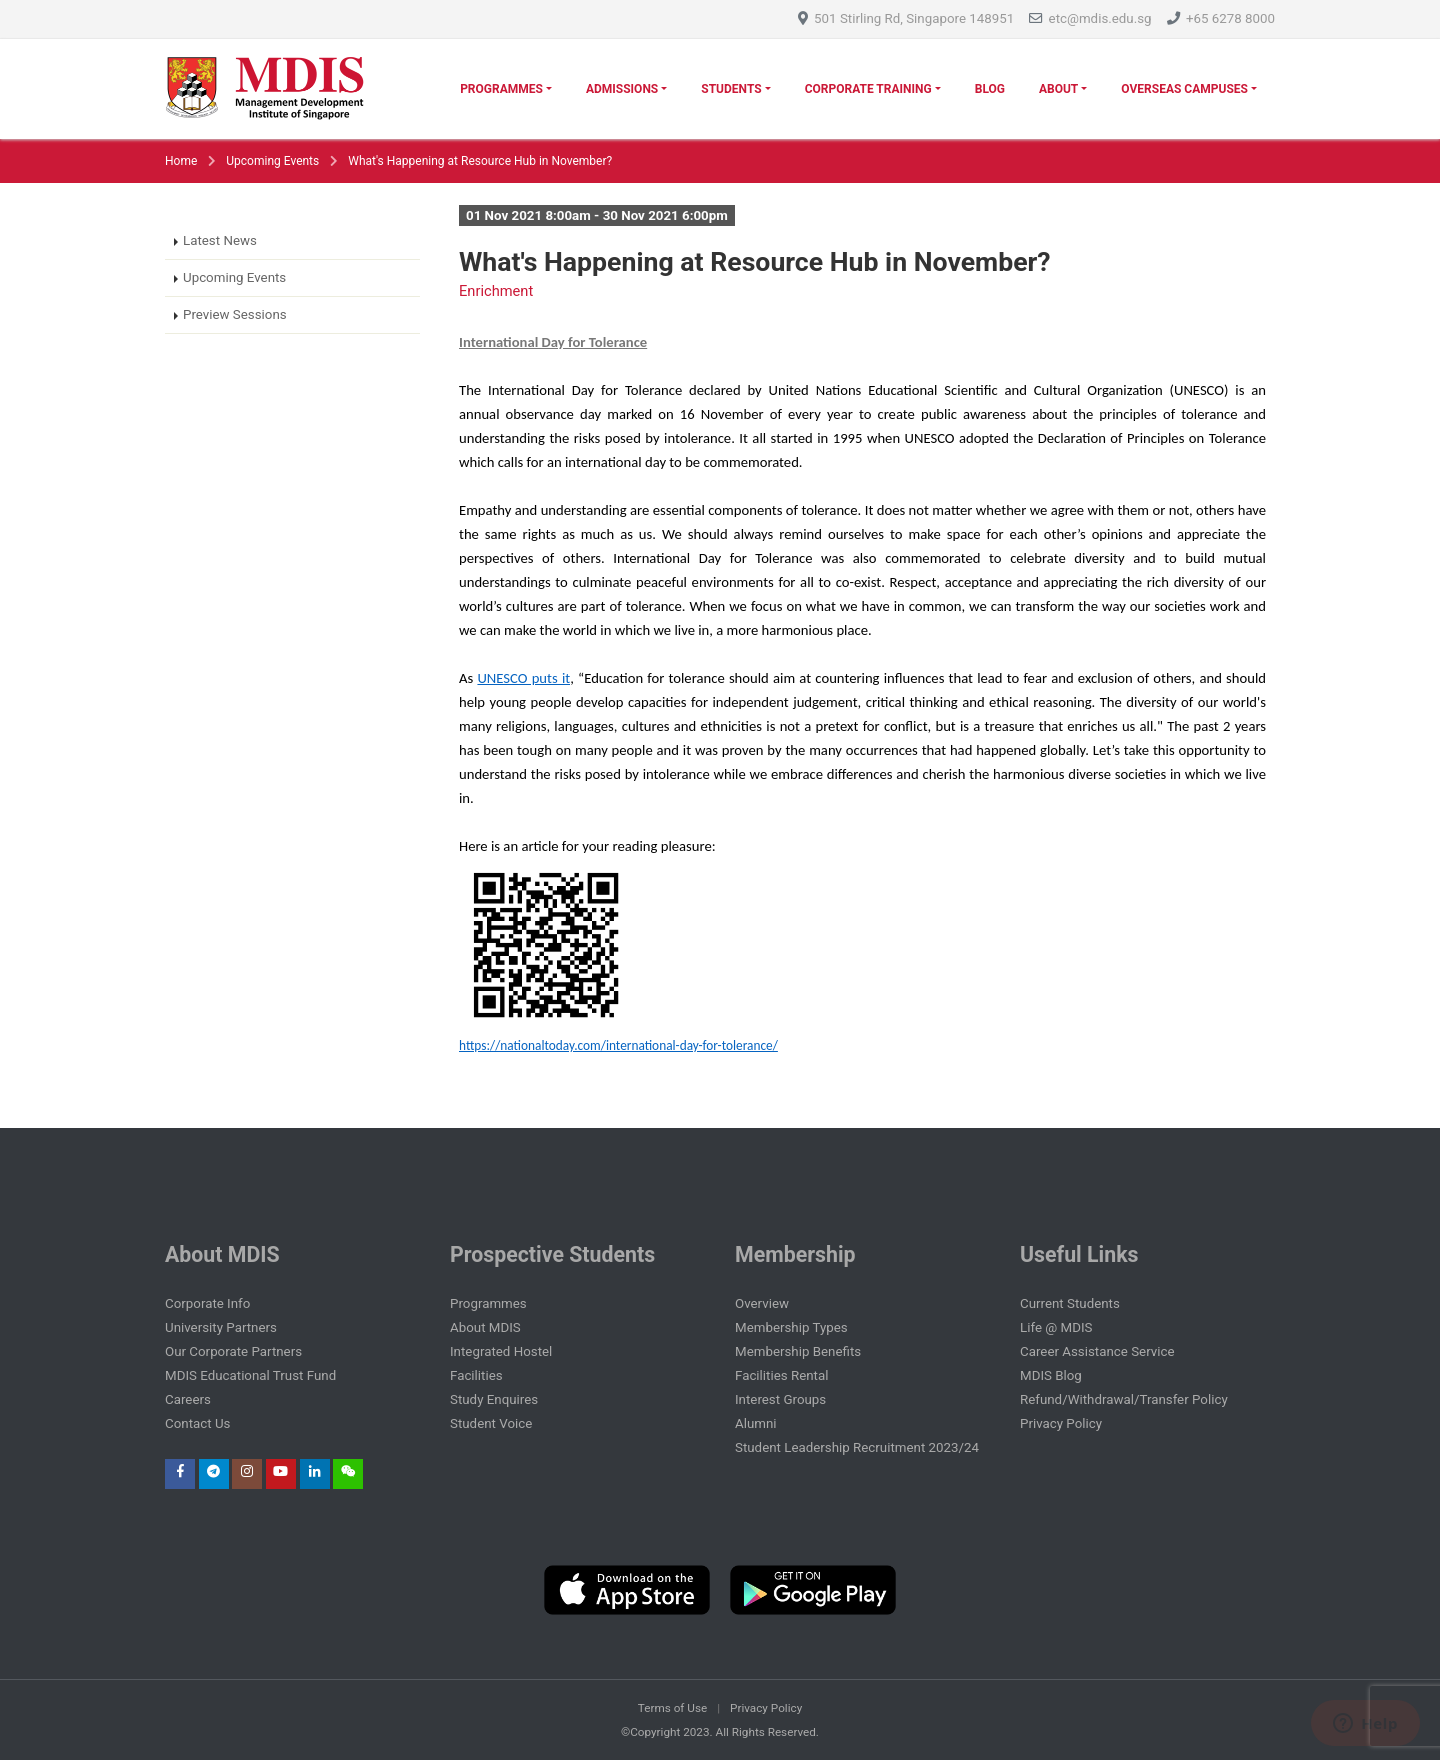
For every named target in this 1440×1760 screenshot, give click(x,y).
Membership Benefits (798, 1351)
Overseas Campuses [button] (1184, 89)
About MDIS (485, 1327)
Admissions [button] (622, 89)
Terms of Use (672, 1708)
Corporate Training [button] (868, 89)
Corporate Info (207, 1303)
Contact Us (197, 1423)
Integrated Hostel (501, 1351)
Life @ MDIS (1056, 1327)
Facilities (476, 1375)
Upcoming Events (272, 161)
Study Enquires (494, 1399)
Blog (990, 89)
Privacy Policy (1061, 1423)
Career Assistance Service (1097, 1351)
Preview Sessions (235, 314)
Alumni (756, 1423)
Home (181, 161)
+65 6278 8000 (1230, 18)
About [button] (1058, 89)
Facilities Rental (781, 1375)
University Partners (221, 1327)
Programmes (488, 1303)
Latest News (220, 240)
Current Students (1070, 1303)
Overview (762, 1303)
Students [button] (731, 89)
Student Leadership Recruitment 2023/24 (857, 1447)
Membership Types (791, 1327)
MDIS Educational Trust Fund (250, 1375)
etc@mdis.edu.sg (1100, 18)
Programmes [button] (501, 89)
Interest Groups (780, 1399)
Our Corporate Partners (233, 1351)
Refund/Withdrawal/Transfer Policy (1124, 1399)
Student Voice (491, 1423)
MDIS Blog (1051, 1375)
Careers (188, 1399)
